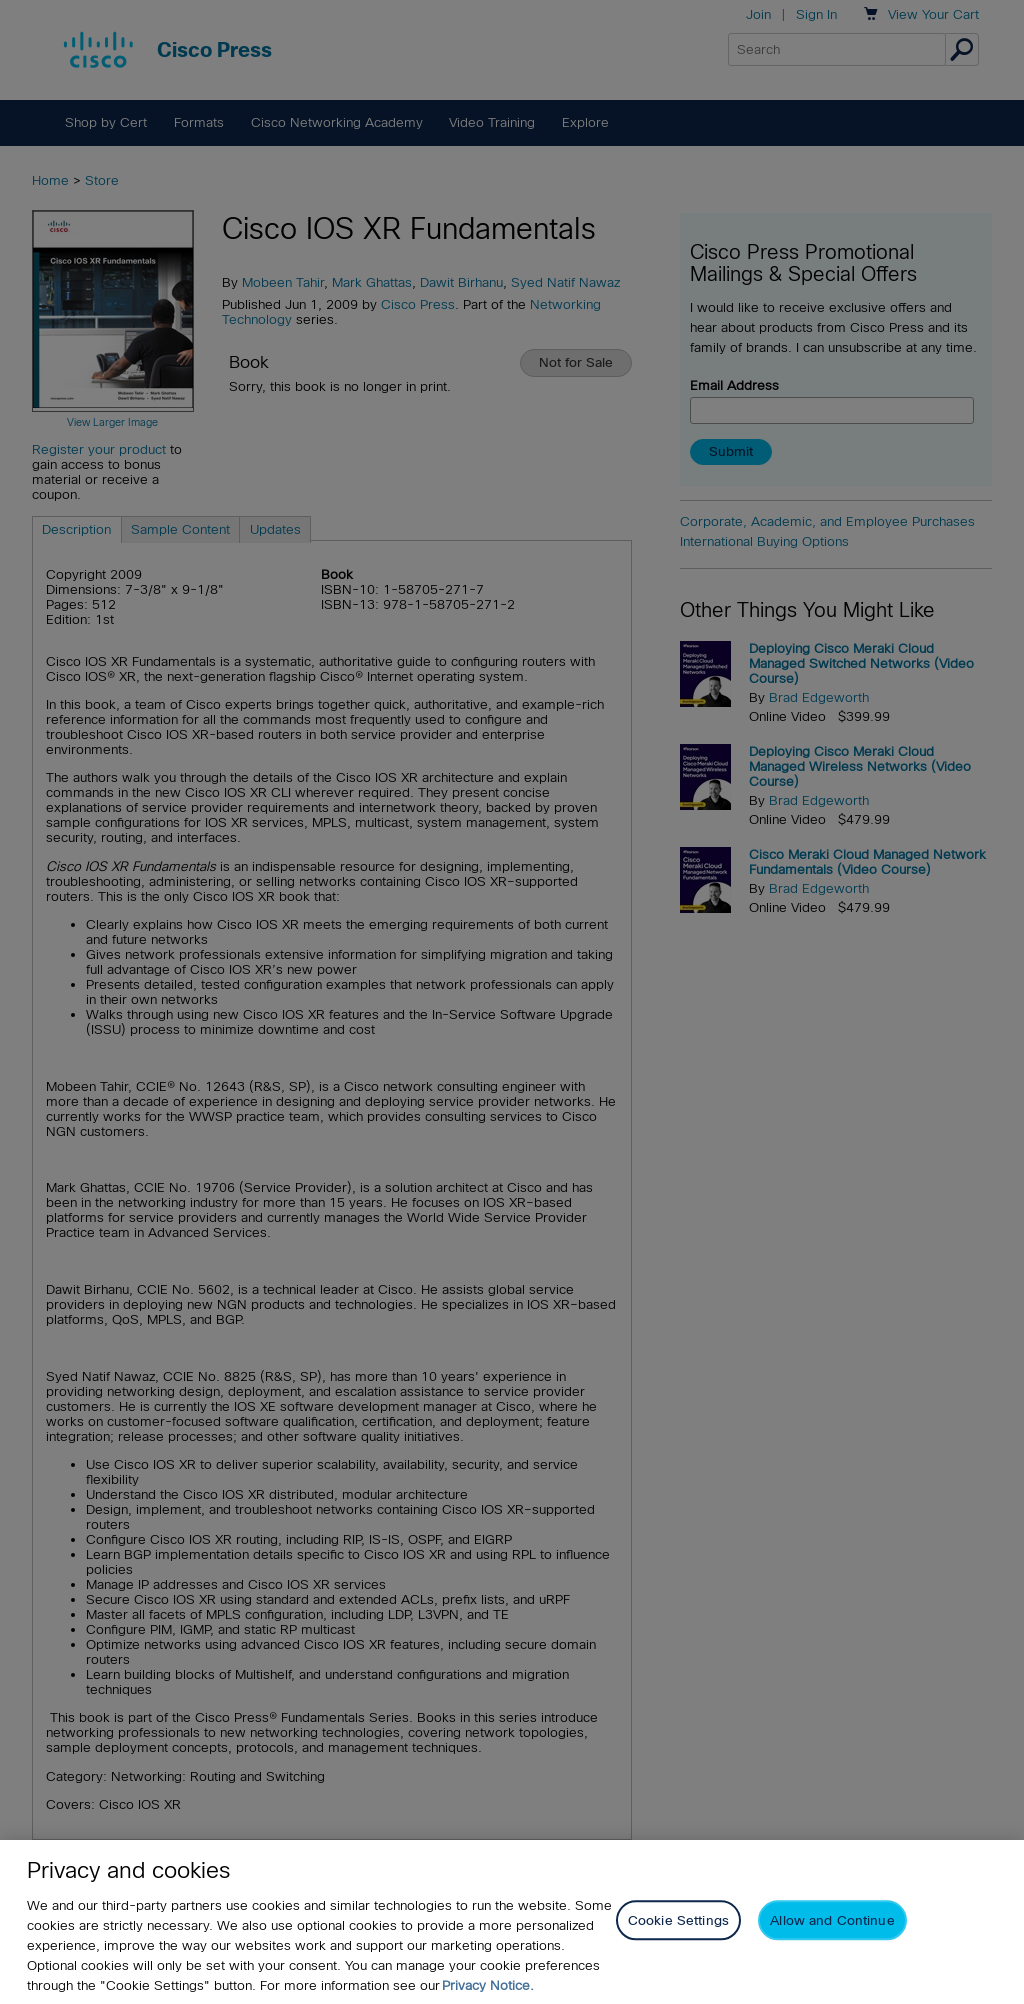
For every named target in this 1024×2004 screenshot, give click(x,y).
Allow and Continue (832, 1920)
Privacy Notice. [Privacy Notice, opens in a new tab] (488, 1985)
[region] (512, 1922)
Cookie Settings (678, 1920)
